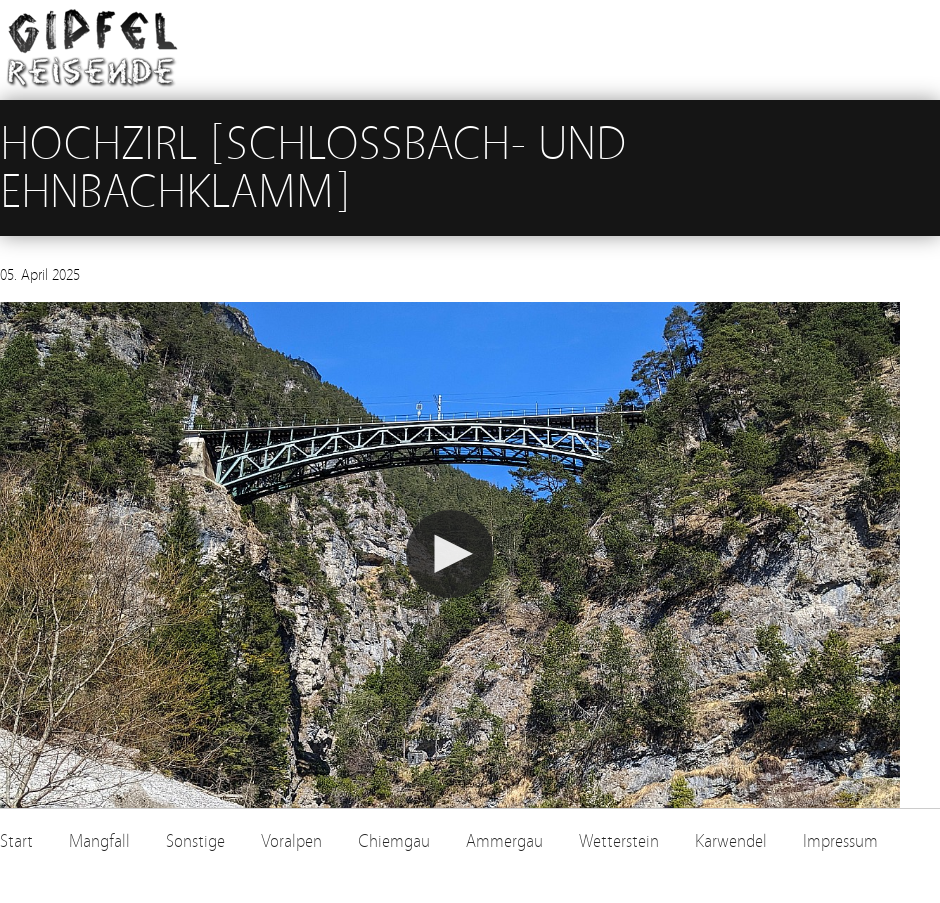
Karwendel (731, 841)
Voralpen (291, 841)
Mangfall (99, 841)
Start (16, 841)
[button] (450, 554)
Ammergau (504, 841)
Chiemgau (394, 841)
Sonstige (195, 841)
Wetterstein (619, 841)
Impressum (840, 841)
